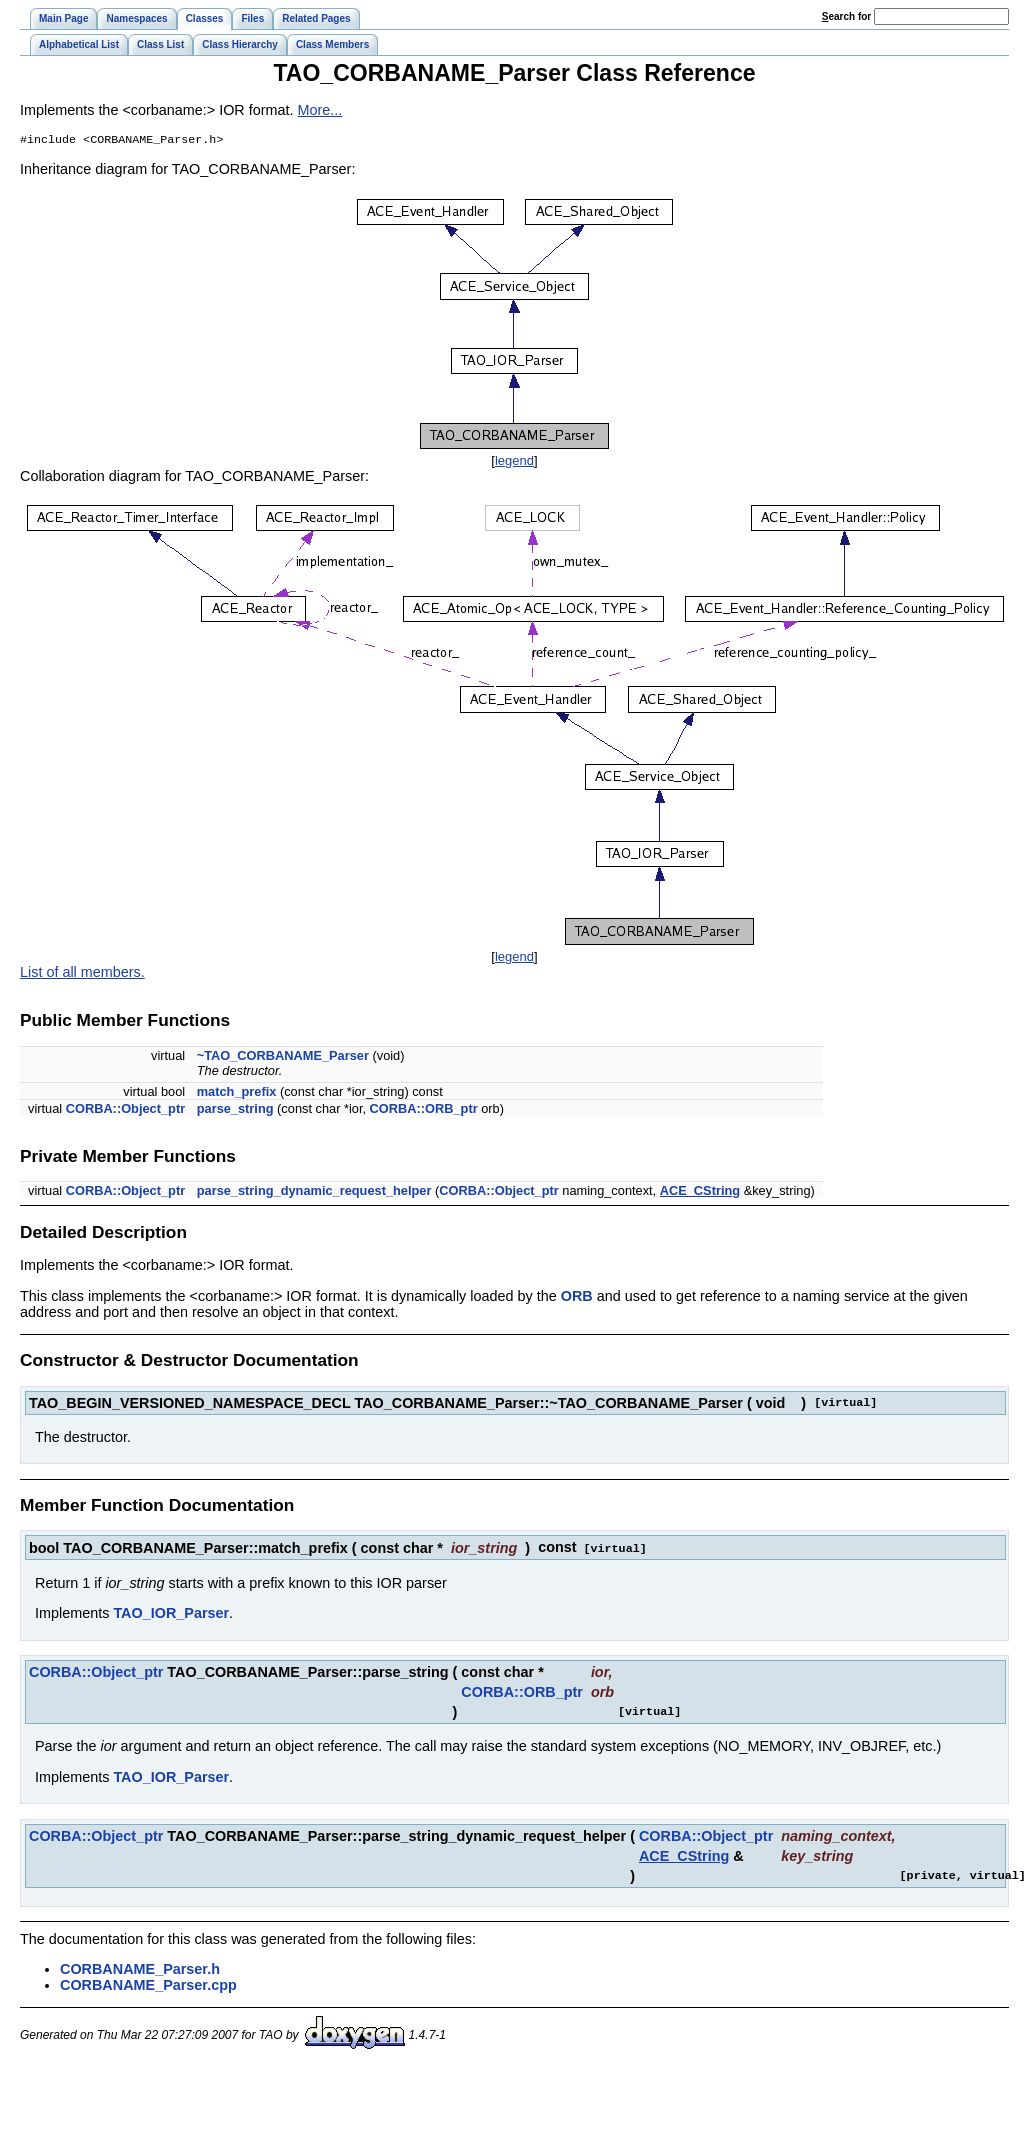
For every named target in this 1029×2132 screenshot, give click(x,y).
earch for (846, 16)
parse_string (235, 1110)
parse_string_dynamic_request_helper (314, 1192)
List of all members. (82, 974)
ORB (577, 1298)
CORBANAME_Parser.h (140, 1970)
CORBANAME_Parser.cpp (148, 1986)
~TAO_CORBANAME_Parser (283, 1057)
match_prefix (237, 1093)
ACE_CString (700, 1192)
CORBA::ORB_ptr (424, 1110)
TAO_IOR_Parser (171, 1614)
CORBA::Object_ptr (125, 1110)
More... (320, 110)
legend (514, 462)
